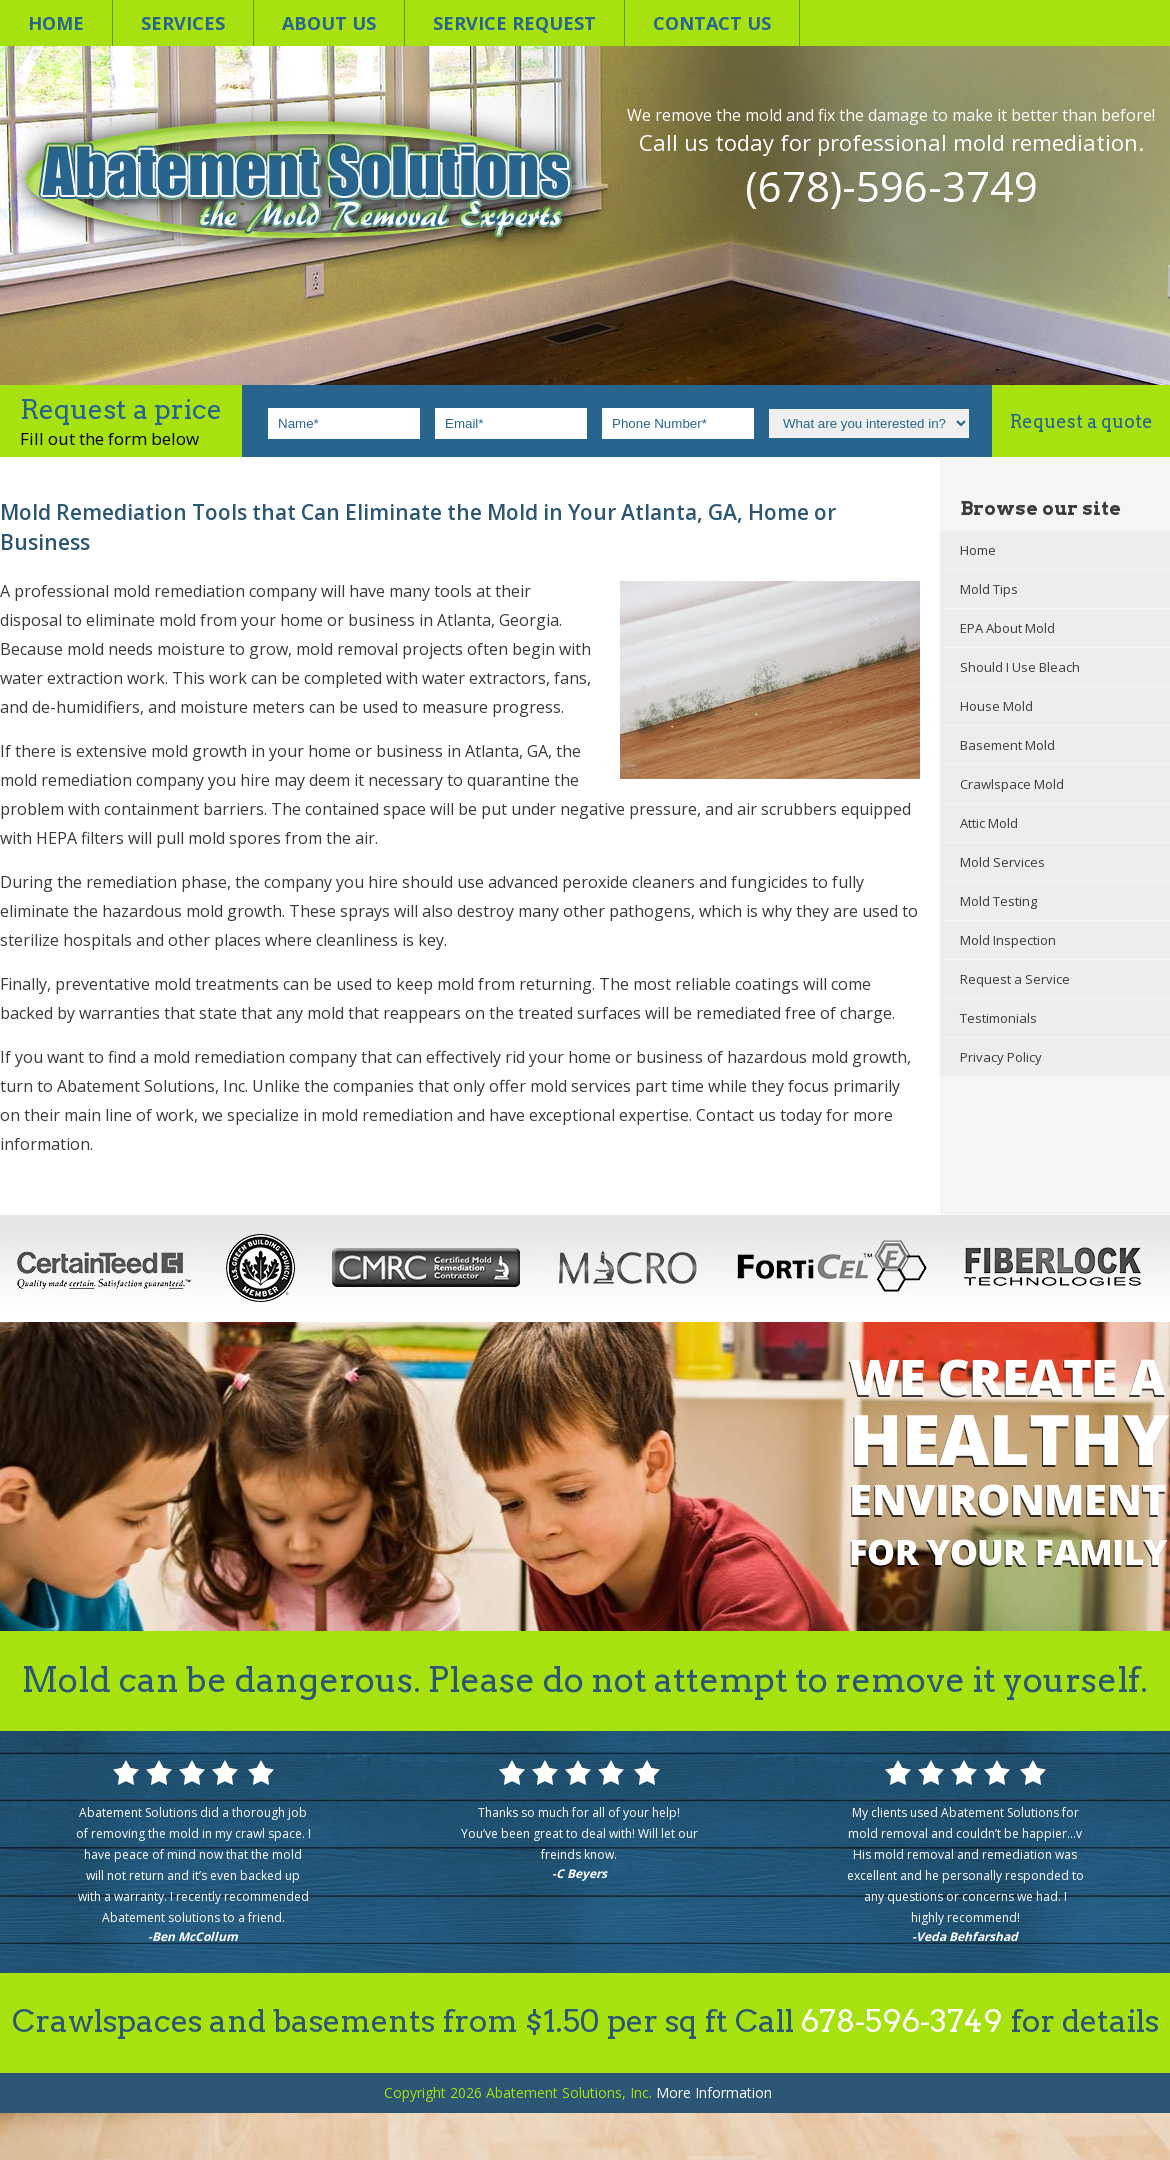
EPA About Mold (1007, 628)
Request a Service (1015, 979)
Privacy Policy (1001, 1057)
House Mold (996, 706)
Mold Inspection (1008, 940)
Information (714, 2092)
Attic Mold (989, 823)
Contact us (712, 23)
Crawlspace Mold (1012, 784)
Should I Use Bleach (1020, 667)
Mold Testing (998, 901)
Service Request (514, 23)
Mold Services (1002, 862)
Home (56, 23)
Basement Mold (1007, 745)
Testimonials (998, 1018)
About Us (329, 23)
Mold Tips (989, 589)
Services (183, 23)
